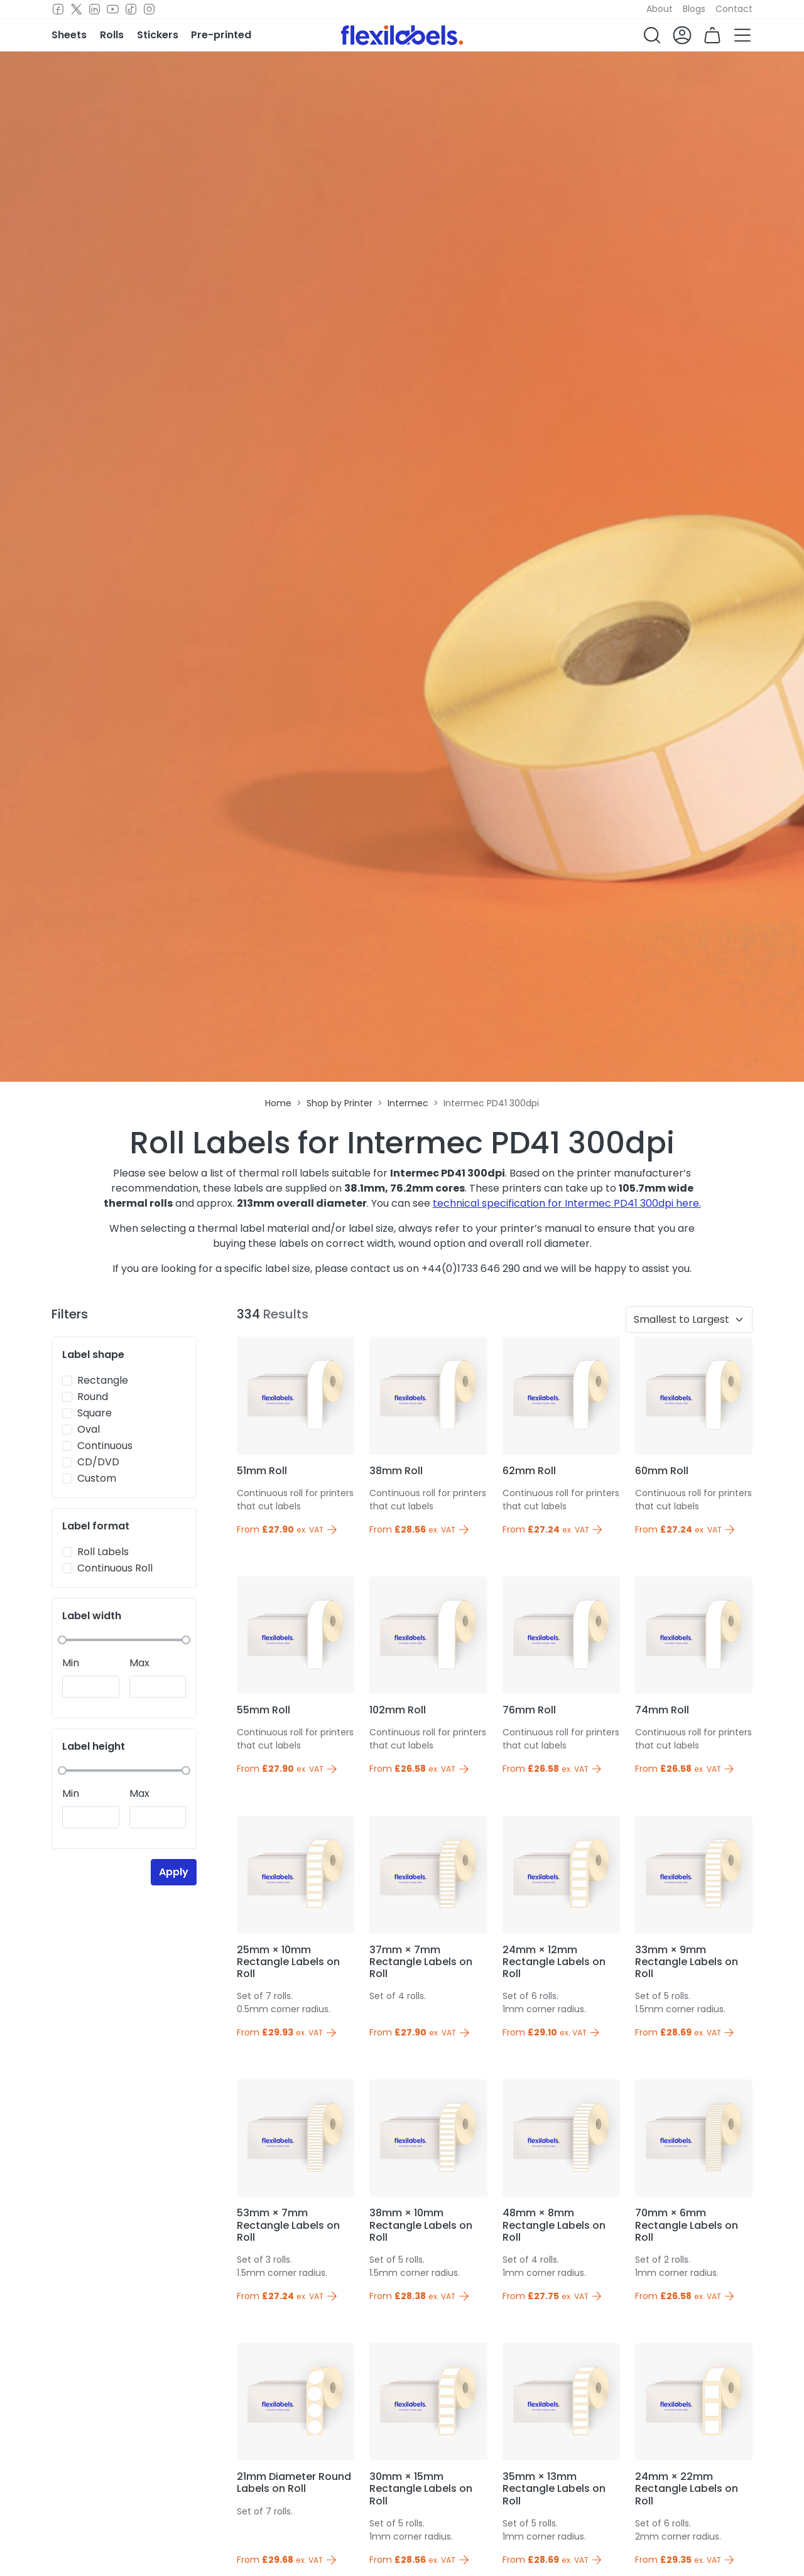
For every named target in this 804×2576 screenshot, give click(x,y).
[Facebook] (58, 9)
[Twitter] (76, 9)
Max (139, 1663)
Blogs (694, 9)
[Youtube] (112, 9)
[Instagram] (149, 9)
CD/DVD (98, 1462)
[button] (652, 35)
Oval (88, 1429)
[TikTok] (131, 9)
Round (92, 1396)
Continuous (105, 1445)
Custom (96, 1478)
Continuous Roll (115, 1568)
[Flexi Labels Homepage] (402, 35)
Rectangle (102, 1380)
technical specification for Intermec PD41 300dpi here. (567, 1203)
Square (94, 1413)
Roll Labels (103, 1551)
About (659, 9)
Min (70, 1663)
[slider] (62, 1640)
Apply (173, 1872)
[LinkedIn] (94, 9)
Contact (733, 9)
